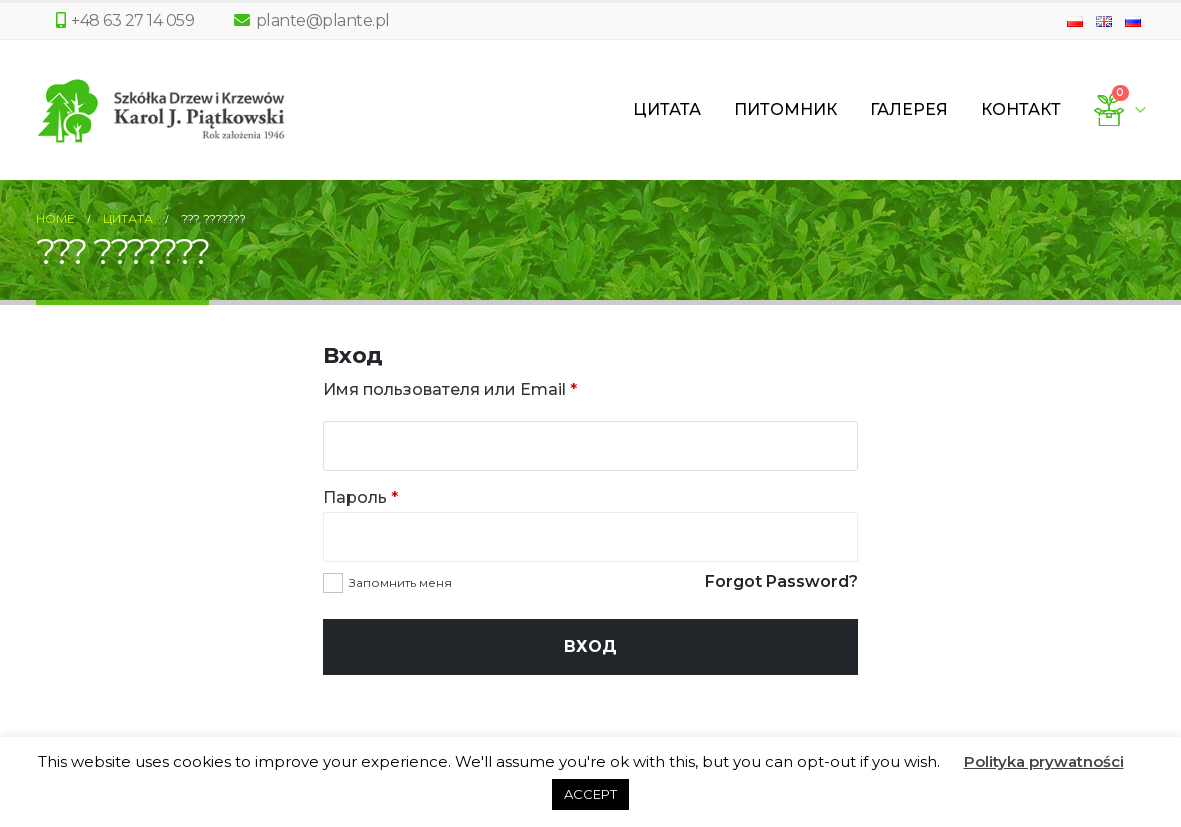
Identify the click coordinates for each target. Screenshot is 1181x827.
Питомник (785, 109)
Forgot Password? (781, 581)
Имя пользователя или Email (450, 389)
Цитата (667, 109)
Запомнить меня (400, 582)
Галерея (909, 109)
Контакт (1021, 109)
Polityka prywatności (1044, 761)
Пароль (360, 497)
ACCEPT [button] (590, 794)
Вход (590, 646)
